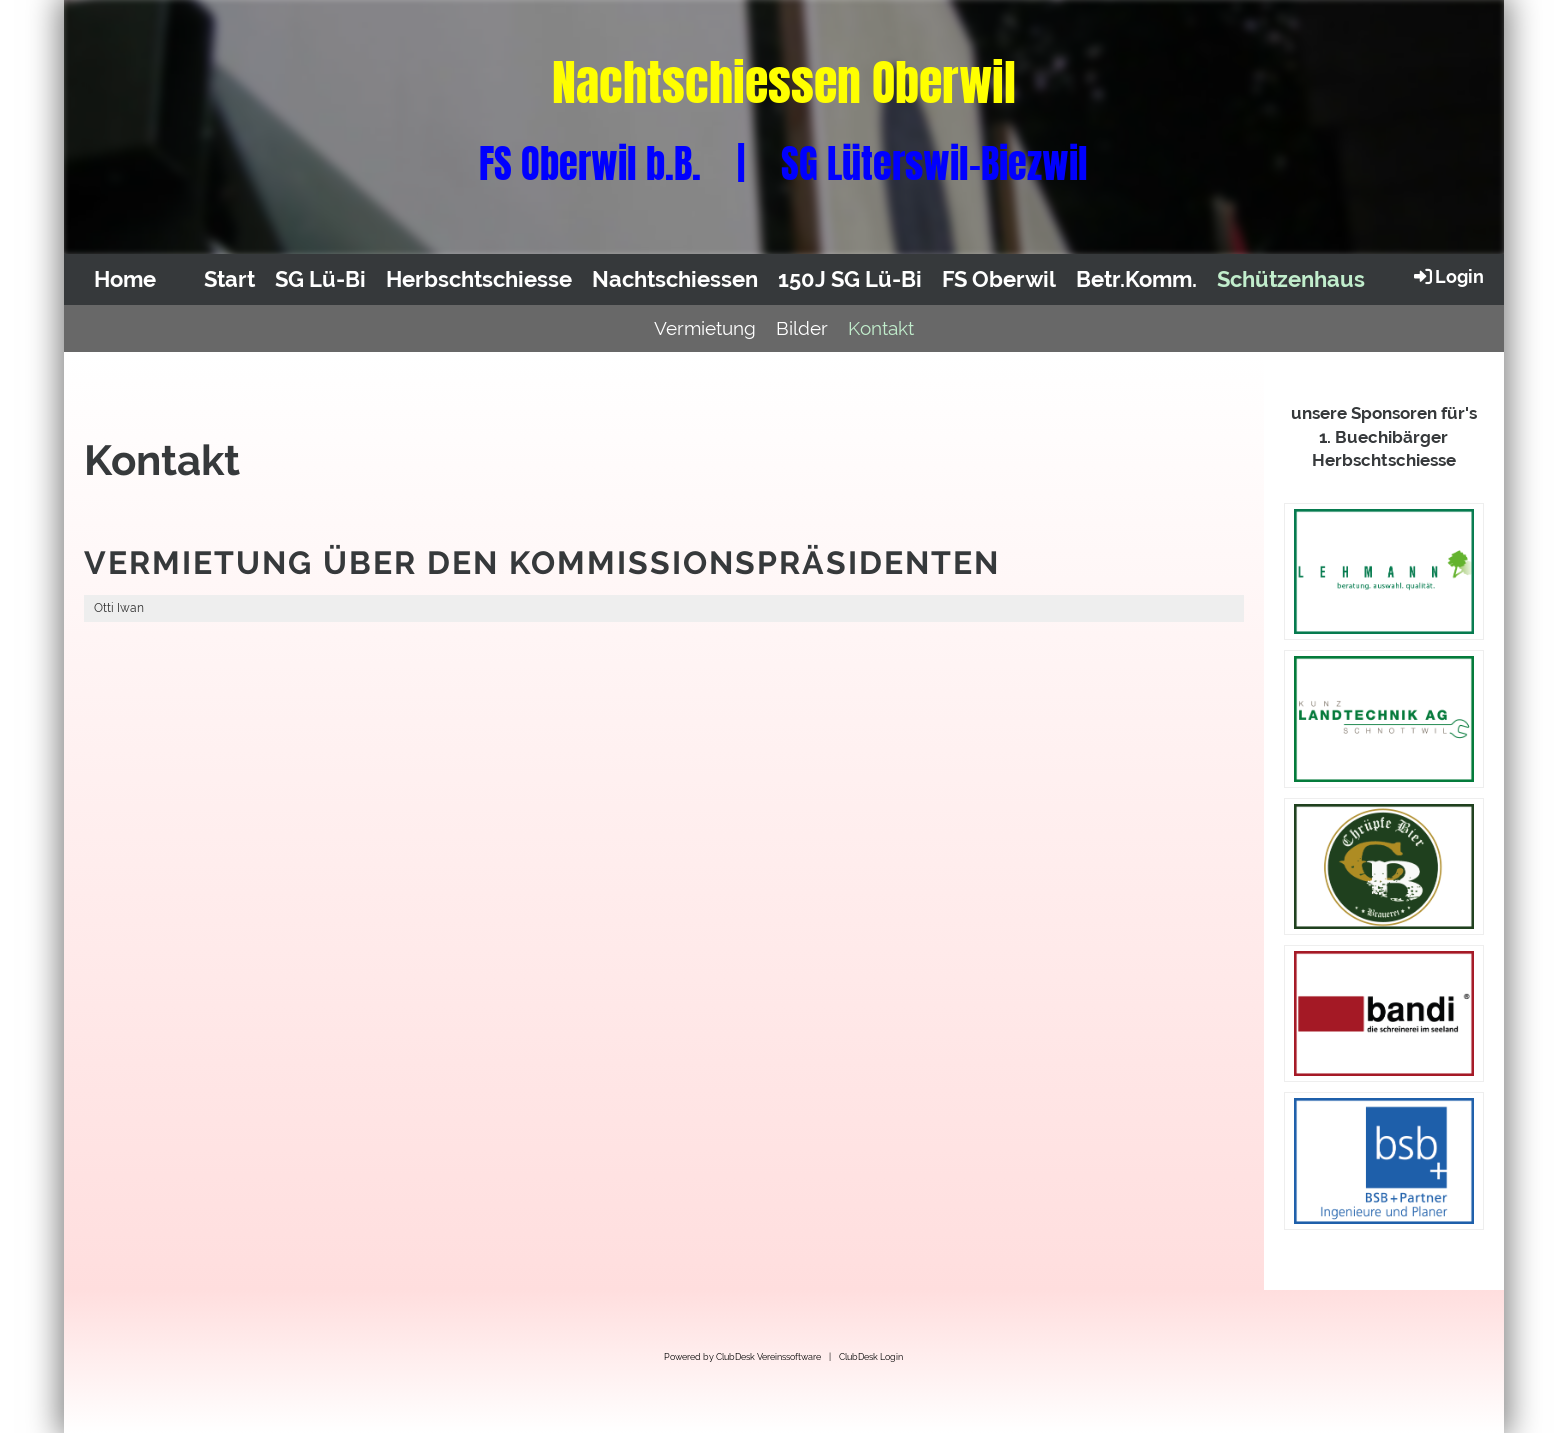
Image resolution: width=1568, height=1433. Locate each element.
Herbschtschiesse (479, 279)
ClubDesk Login (871, 1356)
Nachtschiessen (675, 279)
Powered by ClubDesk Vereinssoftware (742, 1356)
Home (125, 279)
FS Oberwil (999, 279)
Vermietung (705, 328)
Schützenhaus (1291, 279)
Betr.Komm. (1136, 279)
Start (229, 279)
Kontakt (881, 328)
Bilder (802, 328)
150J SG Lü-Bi (850, 279)
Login (1447, 276)
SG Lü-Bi (320, 279)
